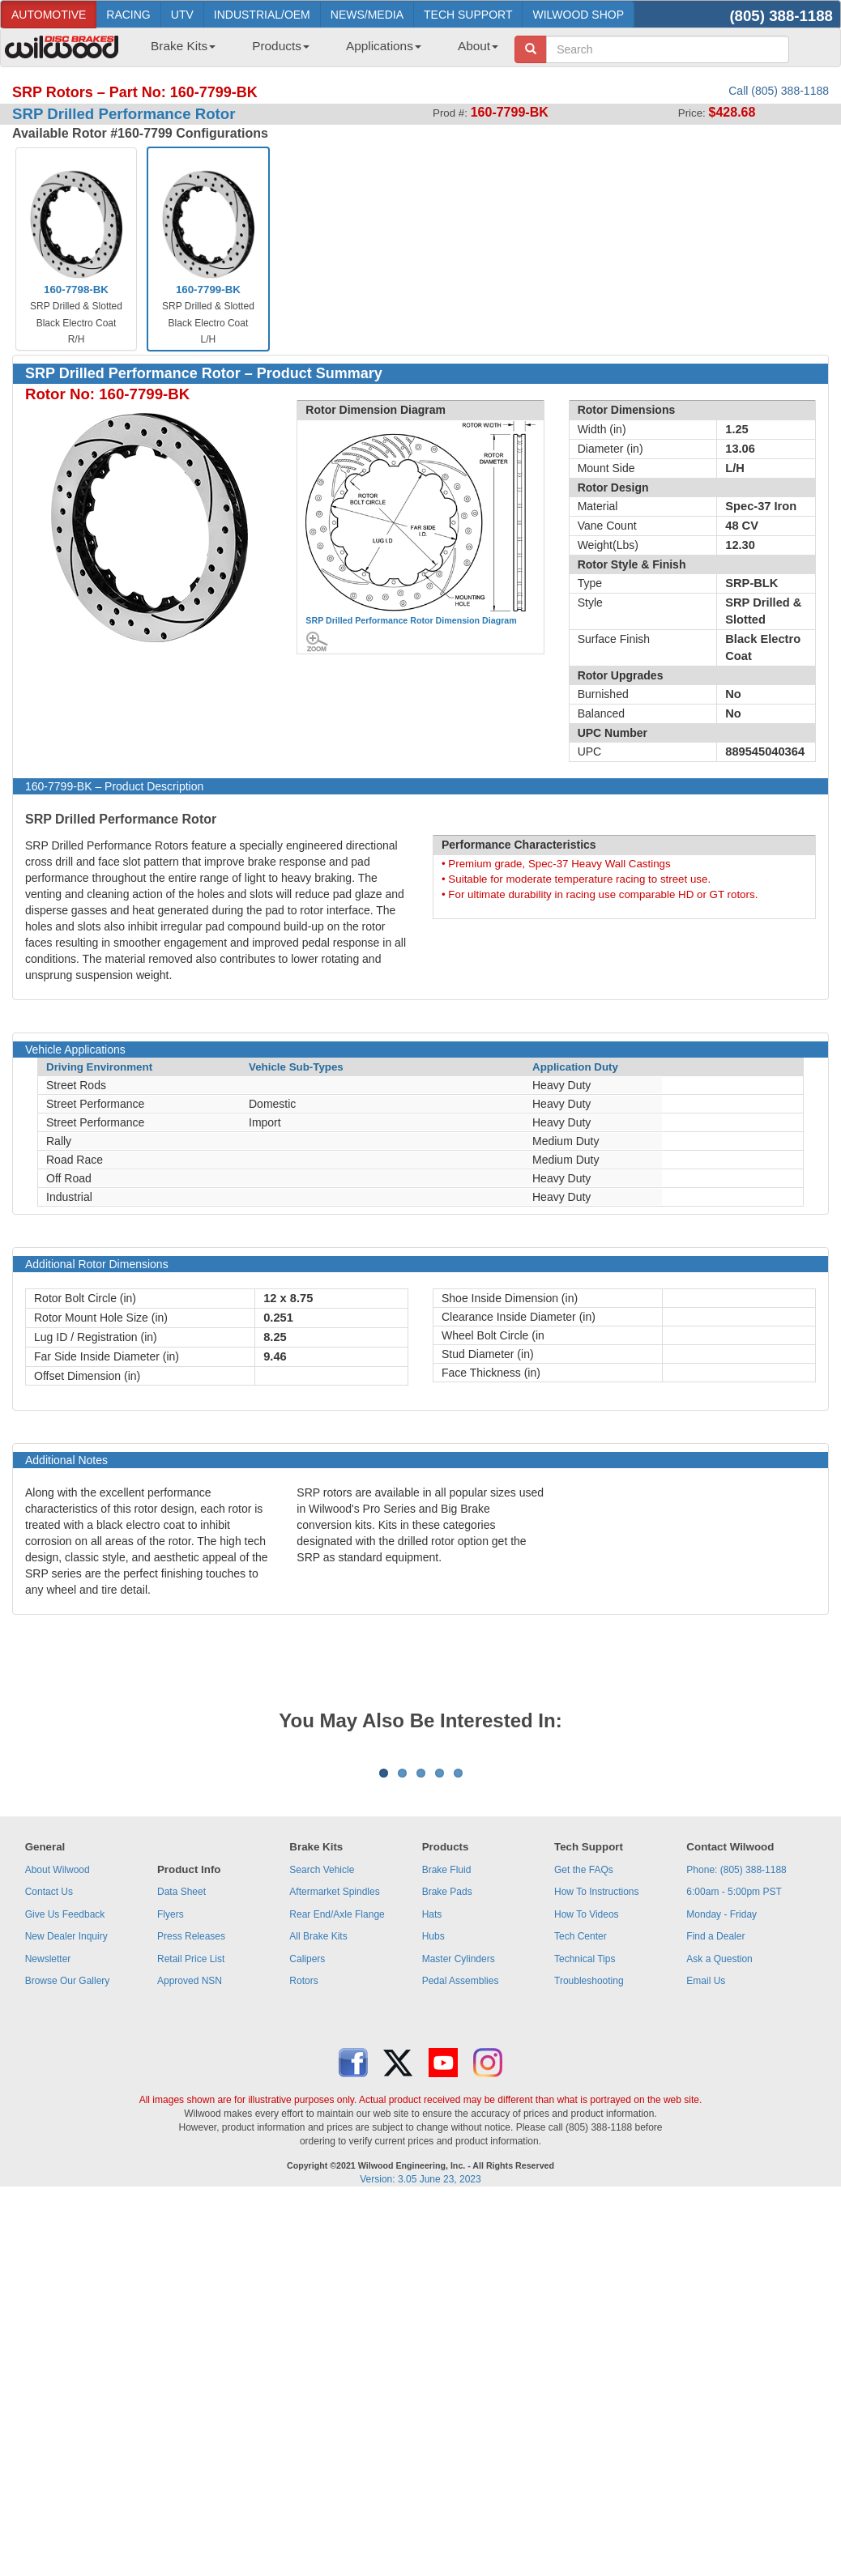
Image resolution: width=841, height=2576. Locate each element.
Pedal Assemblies (460, 2181)
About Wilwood (57, 2070)
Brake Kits (183, 46)
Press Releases (191, 2137)
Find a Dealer (715, 2137)
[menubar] (318, 51)
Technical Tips (584, 2159)
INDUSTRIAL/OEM (262, 14)
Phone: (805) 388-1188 (736, 2070)
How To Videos (586, 2115)
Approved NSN (189, 2181)
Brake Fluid (447, 2070)
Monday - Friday (721, 2115)
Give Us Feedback (65, 2115)
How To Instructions (596, 2092)
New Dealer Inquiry (66, 2137)
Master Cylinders (458, 2159)
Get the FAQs (583, 2070)
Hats (432, 2115)
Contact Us (49, 2092)
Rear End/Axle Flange (336, 2115)
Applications (383, 46)
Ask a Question (719, 2159)
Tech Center (580, 2137)
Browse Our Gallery (67, 2181)
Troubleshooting (589, 2181)
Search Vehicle (321, 2070)
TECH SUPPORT (468, 14)
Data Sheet (181, 2092)
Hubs (433, 2137)
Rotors (303, 2181)
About (478, 46)
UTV (182, 14)
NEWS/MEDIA (367, 14)
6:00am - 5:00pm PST (733, 2092)
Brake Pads (447, 2092)
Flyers (170, 2115)
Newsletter (48, 2159)
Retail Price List (190, 2159)
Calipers (307, 2159)
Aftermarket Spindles (334, 2092)
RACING (128, 14)
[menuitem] (177, 51)
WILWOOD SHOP (578, 14)
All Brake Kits (318, 2137)
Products (281, 46)
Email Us (705, 2181)
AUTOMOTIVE (48, 14)
